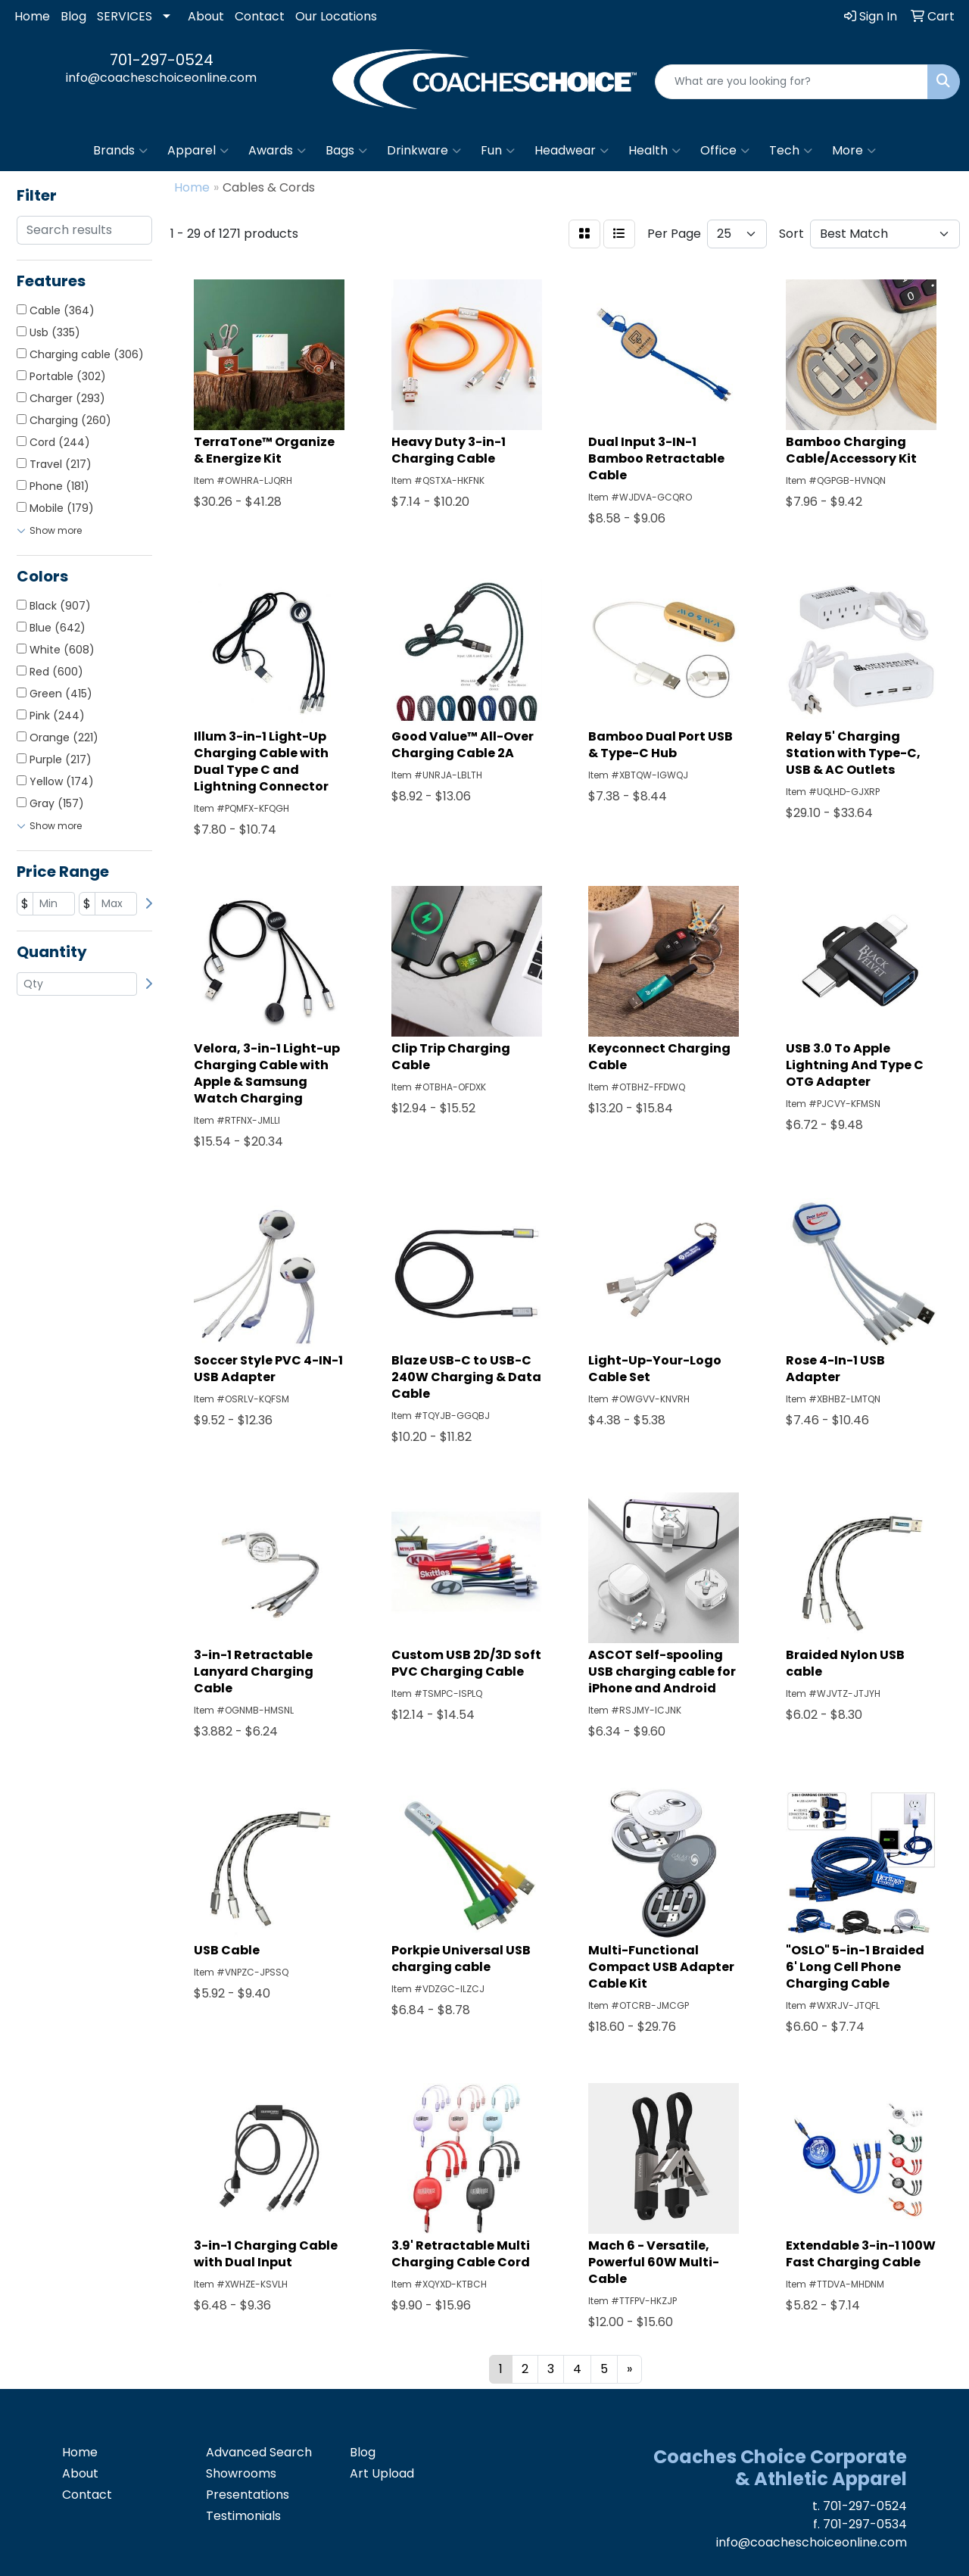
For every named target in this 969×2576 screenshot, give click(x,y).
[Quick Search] (791, 81)
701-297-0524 (161, 59)
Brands (120, 151)
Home (32, 16)
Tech (790, 151)
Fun (498, 151)
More (854, 151)
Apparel (198, 151)
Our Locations (336, 16)
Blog (73, 16)
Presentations (247, 2494)
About (206, 16)
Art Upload (382, 2473)
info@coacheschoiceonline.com (161, 77)
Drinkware (424, 151)
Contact (260, 16)
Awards (277, 151)
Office (724, 151)
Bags (346, 151)
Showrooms (241, 2473)
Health (654, 151)
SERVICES (124, 16)
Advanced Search (259, 2452)
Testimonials (243, 2516)
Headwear (571, 151)
